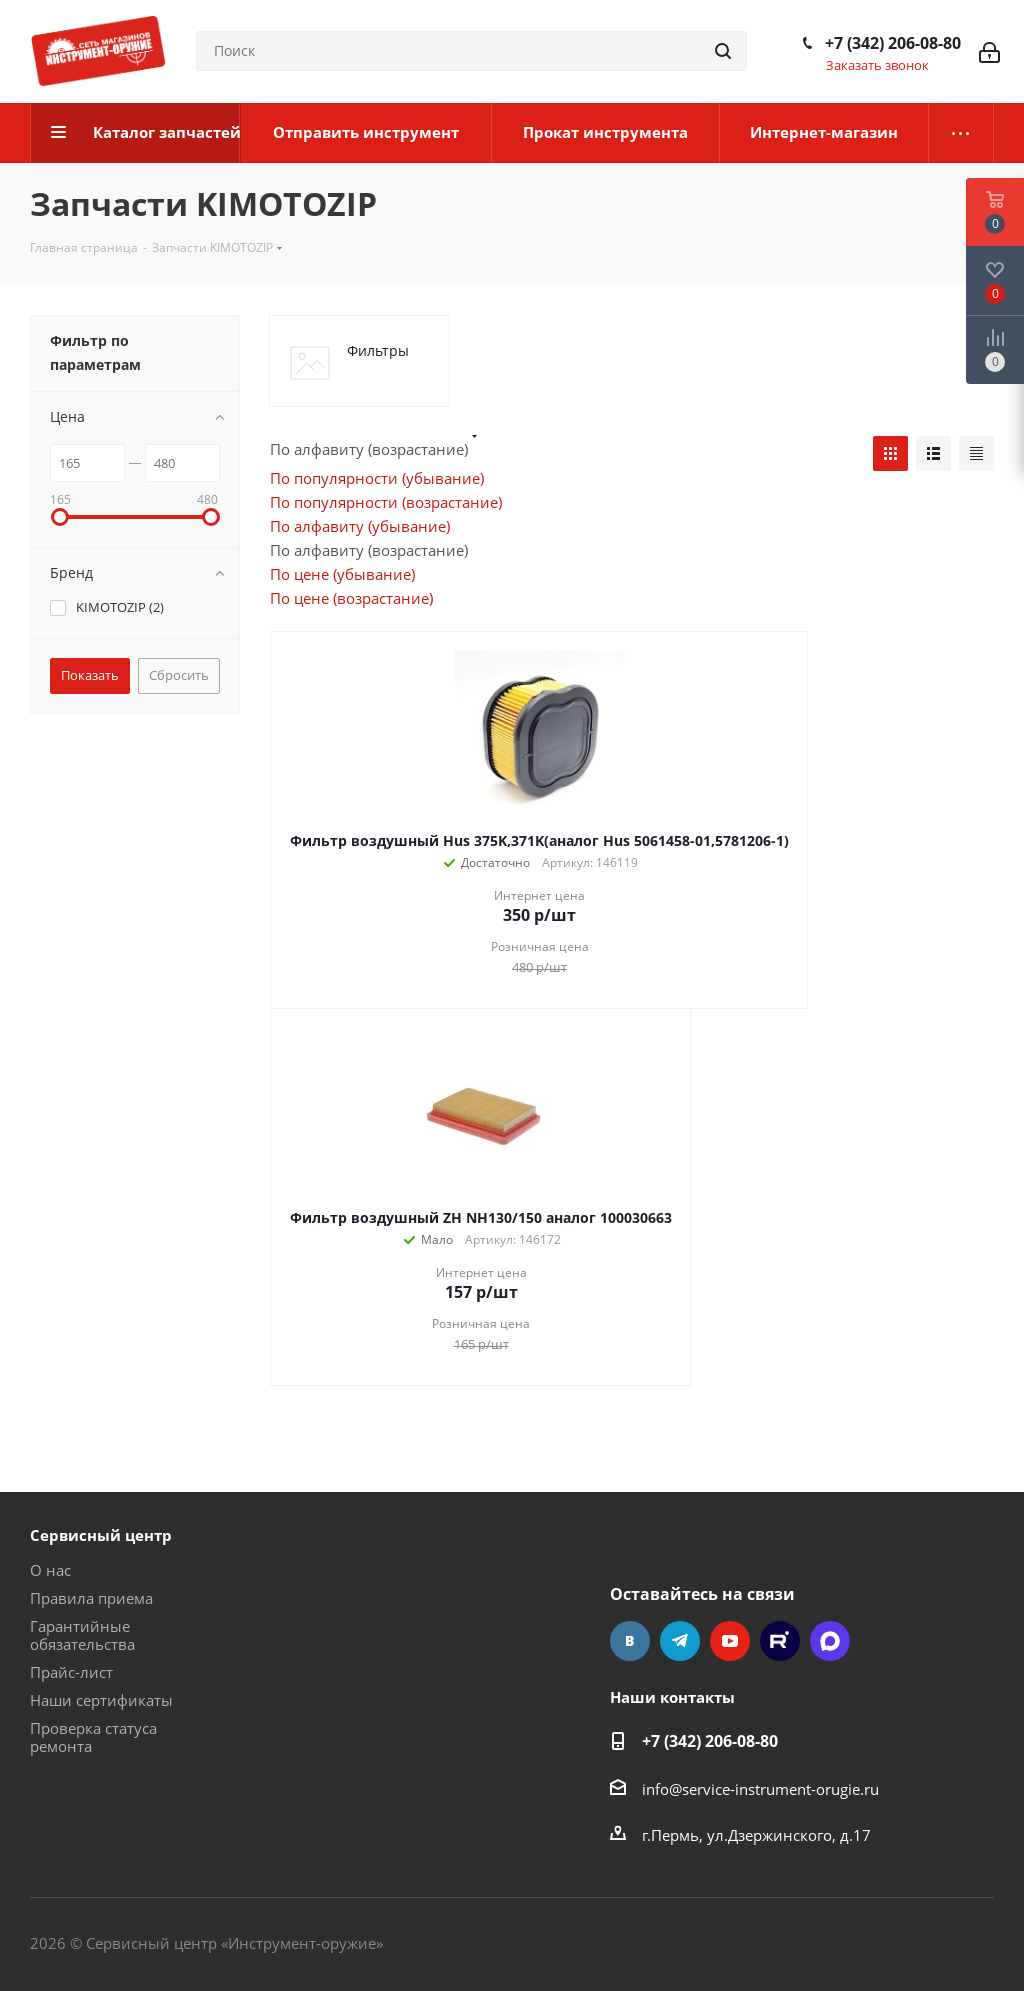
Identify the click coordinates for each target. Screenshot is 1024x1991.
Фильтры (378, 350)
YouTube (730, 1641)
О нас (50, 1570)
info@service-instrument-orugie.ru (760, 1789)
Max (830, 1641)
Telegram (680, 1641)
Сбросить (179, 675)
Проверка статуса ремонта (93, 1737)
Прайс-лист (71, 1672)
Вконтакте (630, 1641)
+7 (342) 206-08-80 (893, 43)
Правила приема (91, 1598)
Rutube (780, 1641)
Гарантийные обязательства (82, 1635)
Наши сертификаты (101, 1700)
